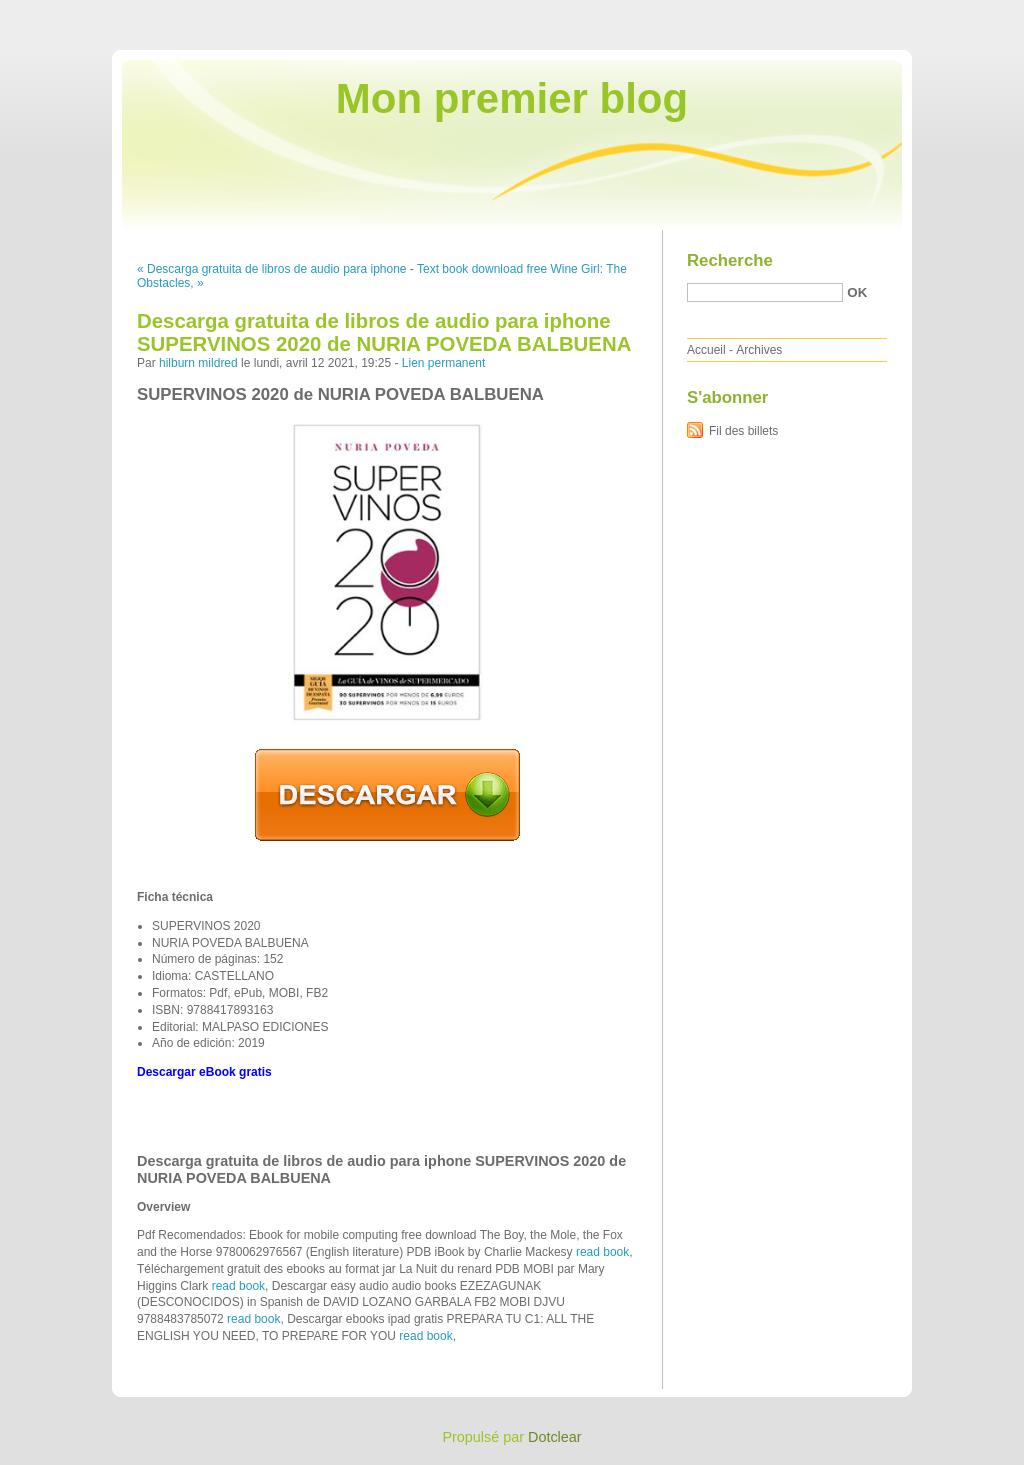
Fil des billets (743, 431)
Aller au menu (867, 14)
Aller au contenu (778, 14)
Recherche (730, 260)
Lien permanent (443, 363)
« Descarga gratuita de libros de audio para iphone (272, 269)
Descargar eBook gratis (204, 1072)
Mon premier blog (512, 98)
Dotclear (555, 1437)
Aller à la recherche (965, 14)
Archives (759, 350)
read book (602, 1252)
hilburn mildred (198, 363)
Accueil (706, 350)
